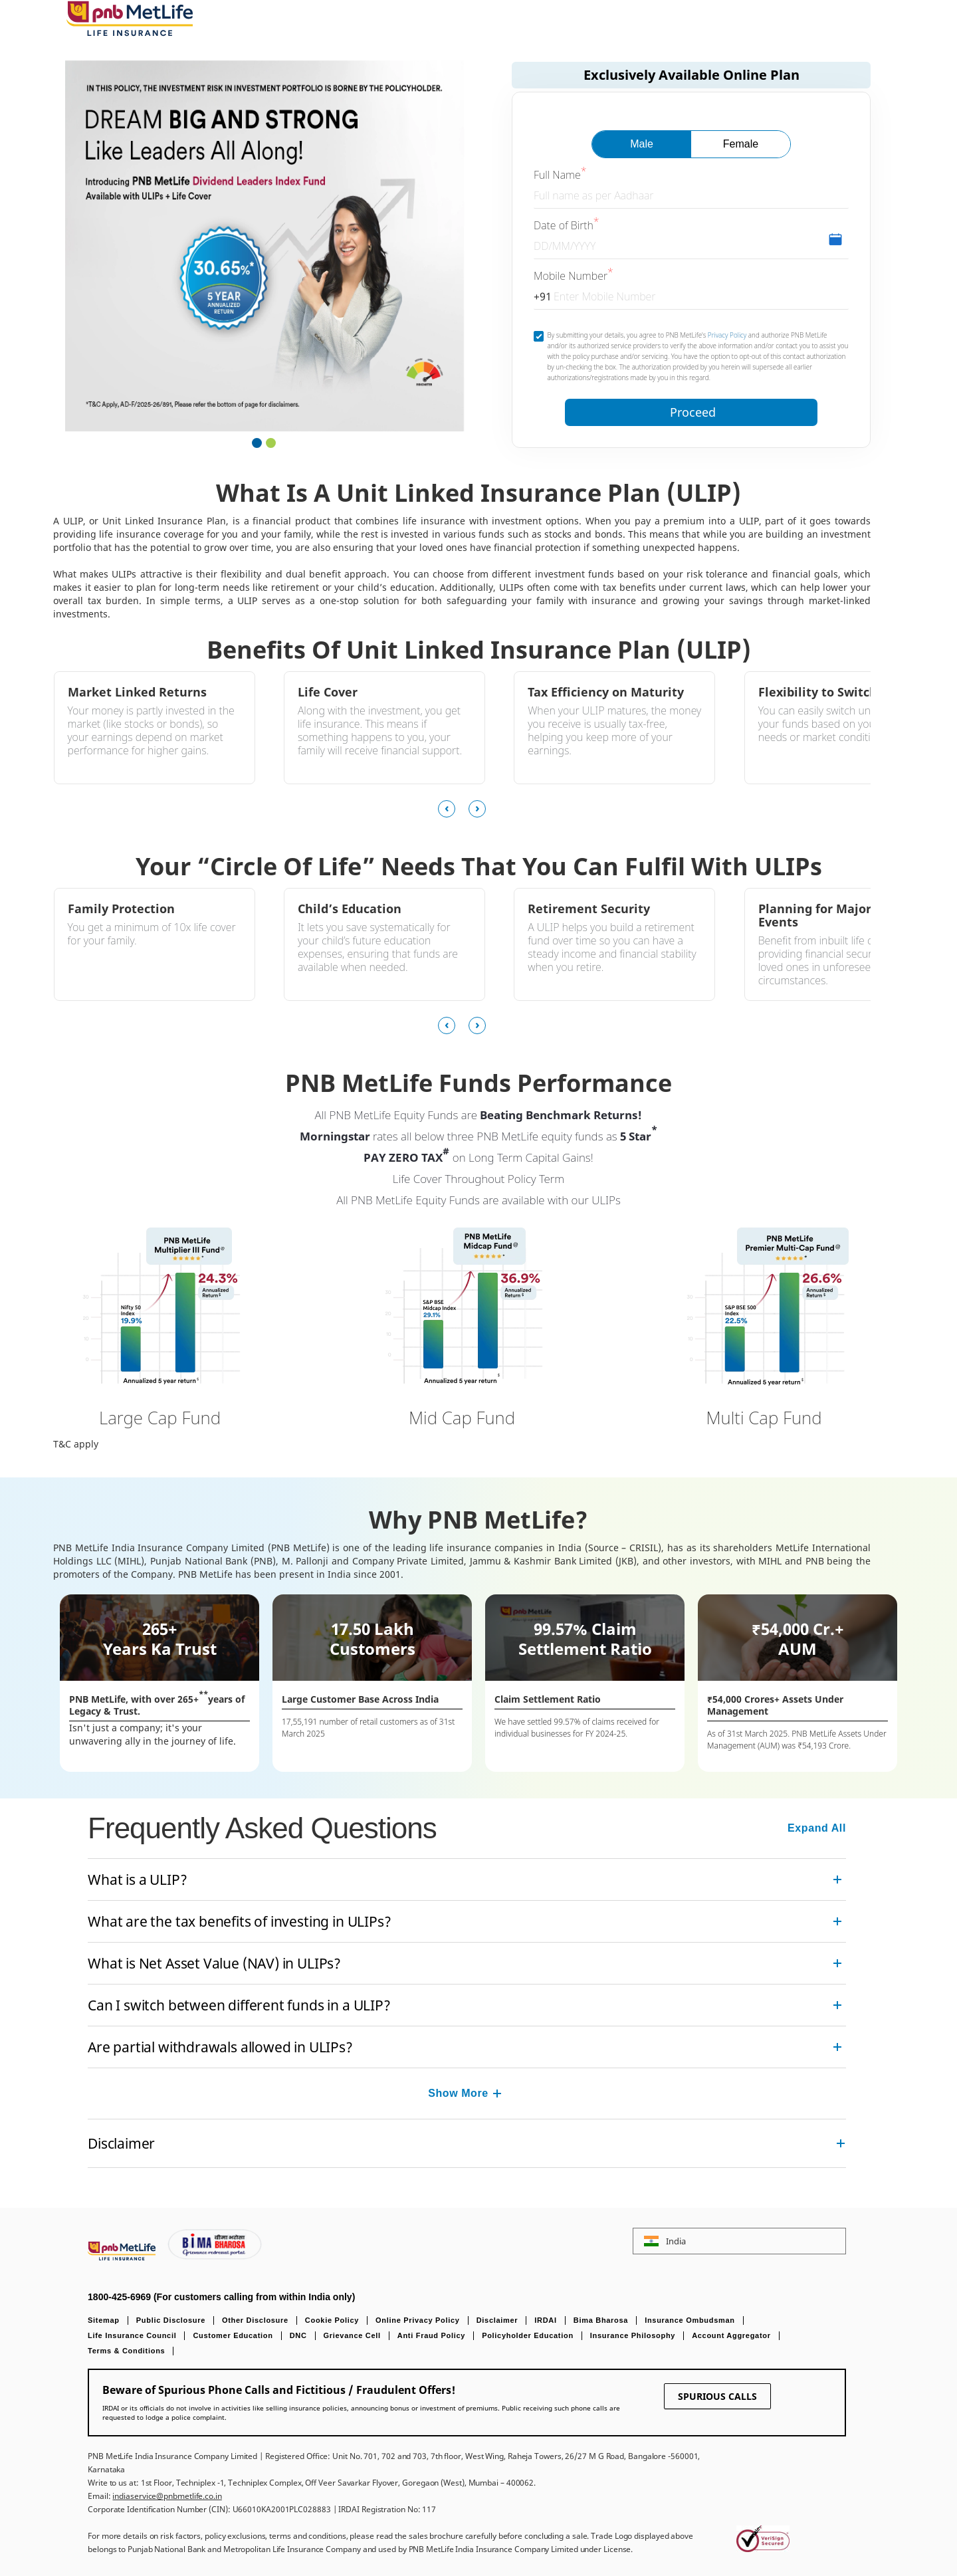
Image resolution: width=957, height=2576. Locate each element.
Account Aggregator (731, 2335)
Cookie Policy (332, 2320)
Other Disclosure (255, 2320)
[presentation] (453, 808)
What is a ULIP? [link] (137, 1879)
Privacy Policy (727, 335)
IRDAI (545, 2320)
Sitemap (104, 2320)
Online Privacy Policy (417, 2320)
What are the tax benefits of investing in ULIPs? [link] (239, 1921)
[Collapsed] (497, 2093)
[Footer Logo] (123, 2257)
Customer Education (232, 2335)
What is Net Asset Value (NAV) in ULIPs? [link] (214, 1963)
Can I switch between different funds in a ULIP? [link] (239, 2004)
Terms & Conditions (126, 2351)
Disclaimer (497, 2320)
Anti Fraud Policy (431, 2335)
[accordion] (467, 1879)
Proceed (693, 412)
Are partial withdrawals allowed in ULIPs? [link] (220, 2046)
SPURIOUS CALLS (717, 2396)
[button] (257, 444)
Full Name (557, 174)
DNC (298, 2335)
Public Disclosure (170, 2320)
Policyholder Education (528, 2335)
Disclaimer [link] (121, 2143)
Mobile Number (570, 275)
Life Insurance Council (132, 2335)
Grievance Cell (352, 2335)
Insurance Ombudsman (690, 2320)
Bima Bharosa (601, 2320)
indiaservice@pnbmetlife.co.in (166, 2496)
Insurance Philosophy (632, 2335)
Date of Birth (563, 225)
